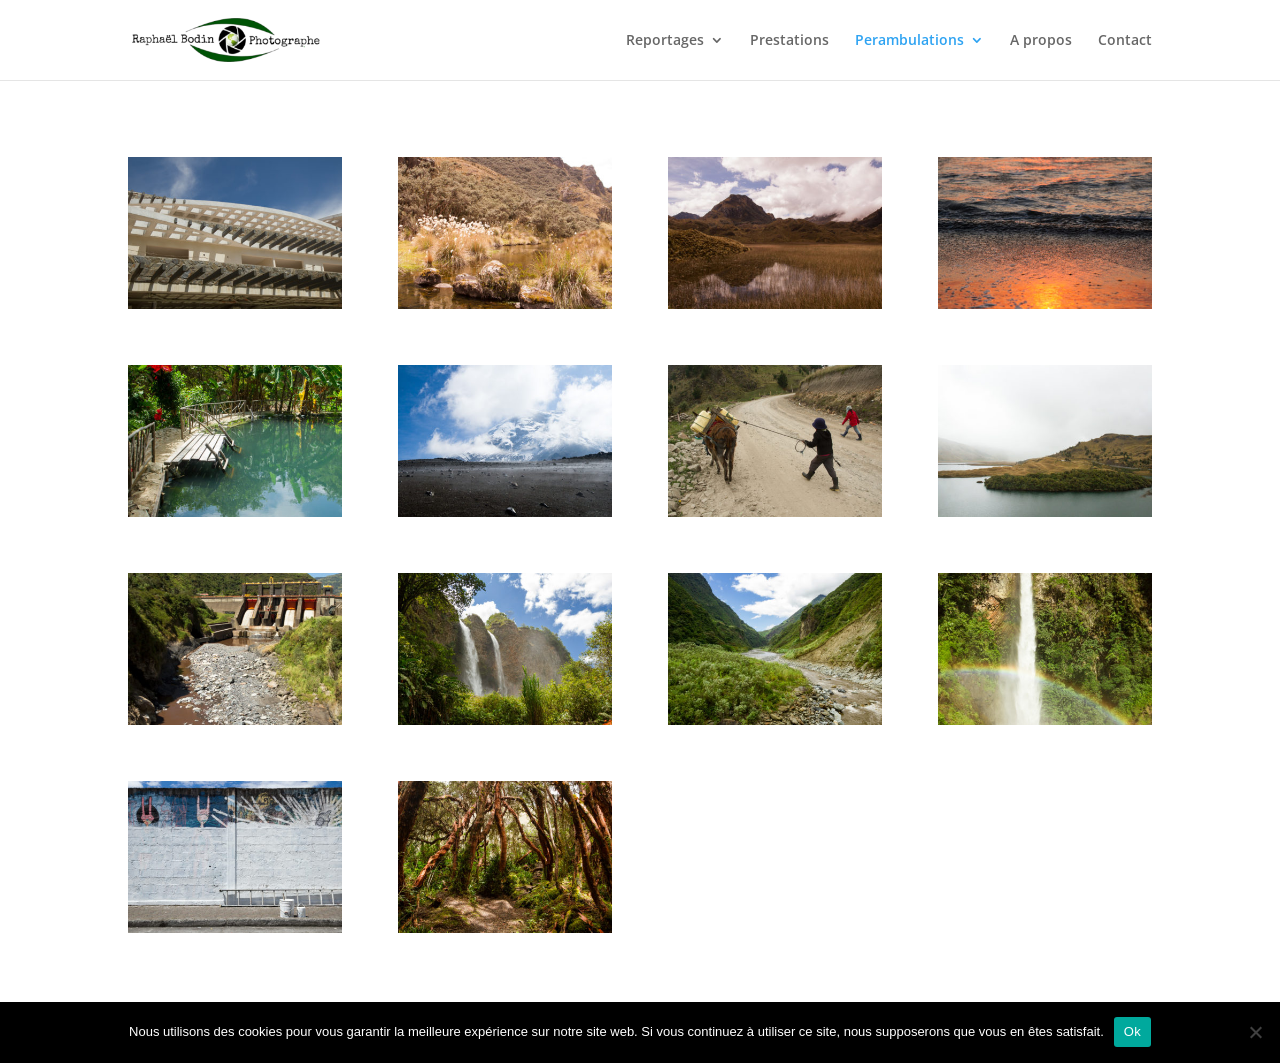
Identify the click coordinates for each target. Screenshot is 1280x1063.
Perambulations (909, 41)
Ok (1132, 1031)
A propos (1041, 41)
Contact (1125, 41)
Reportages (665, 41)
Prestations (789, 41)
